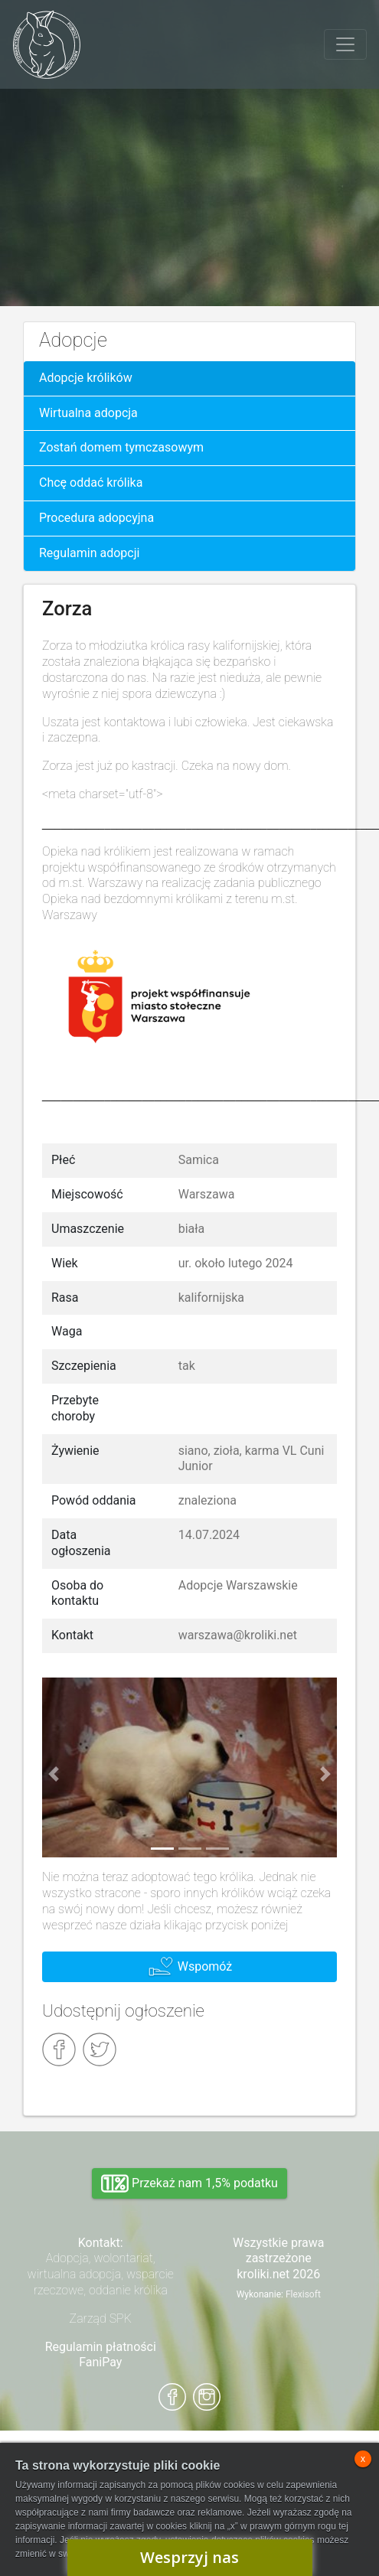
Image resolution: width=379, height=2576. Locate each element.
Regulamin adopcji (89, 553)
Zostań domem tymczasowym (121, 447)
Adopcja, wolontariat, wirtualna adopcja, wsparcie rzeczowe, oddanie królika (101, 2274)
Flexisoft (303, 2294)
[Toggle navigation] (345, 44)
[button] (54, 1774)
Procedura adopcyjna (96, 517)
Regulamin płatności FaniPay (100, 2355)
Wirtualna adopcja (88, 413)
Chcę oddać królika (90, 482)
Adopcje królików (85, 377)
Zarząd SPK (101, 2318)
